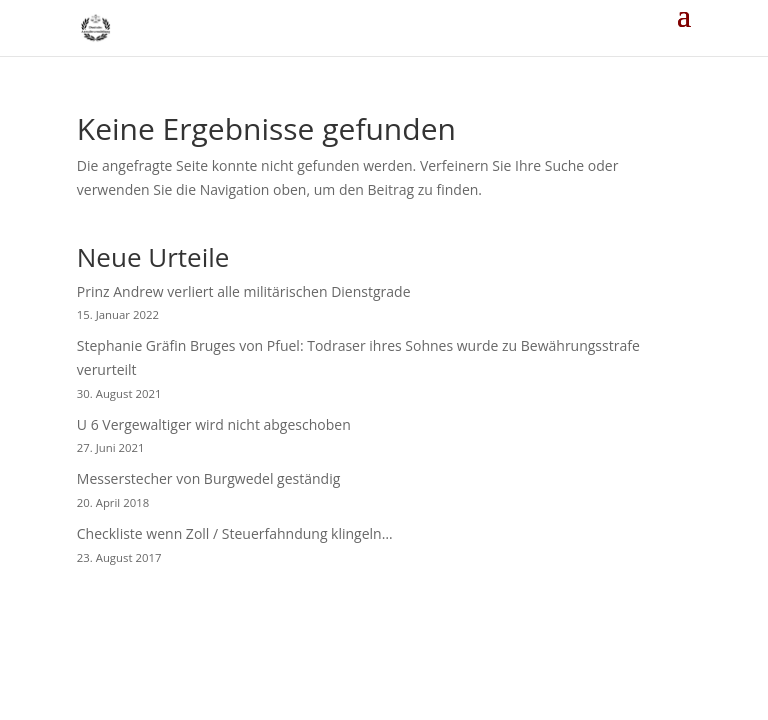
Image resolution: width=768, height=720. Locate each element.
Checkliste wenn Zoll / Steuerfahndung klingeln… (235, 533)
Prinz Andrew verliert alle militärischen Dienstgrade (244, 291)
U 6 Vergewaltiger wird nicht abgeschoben (214, 424)
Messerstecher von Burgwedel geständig (209, 478)
